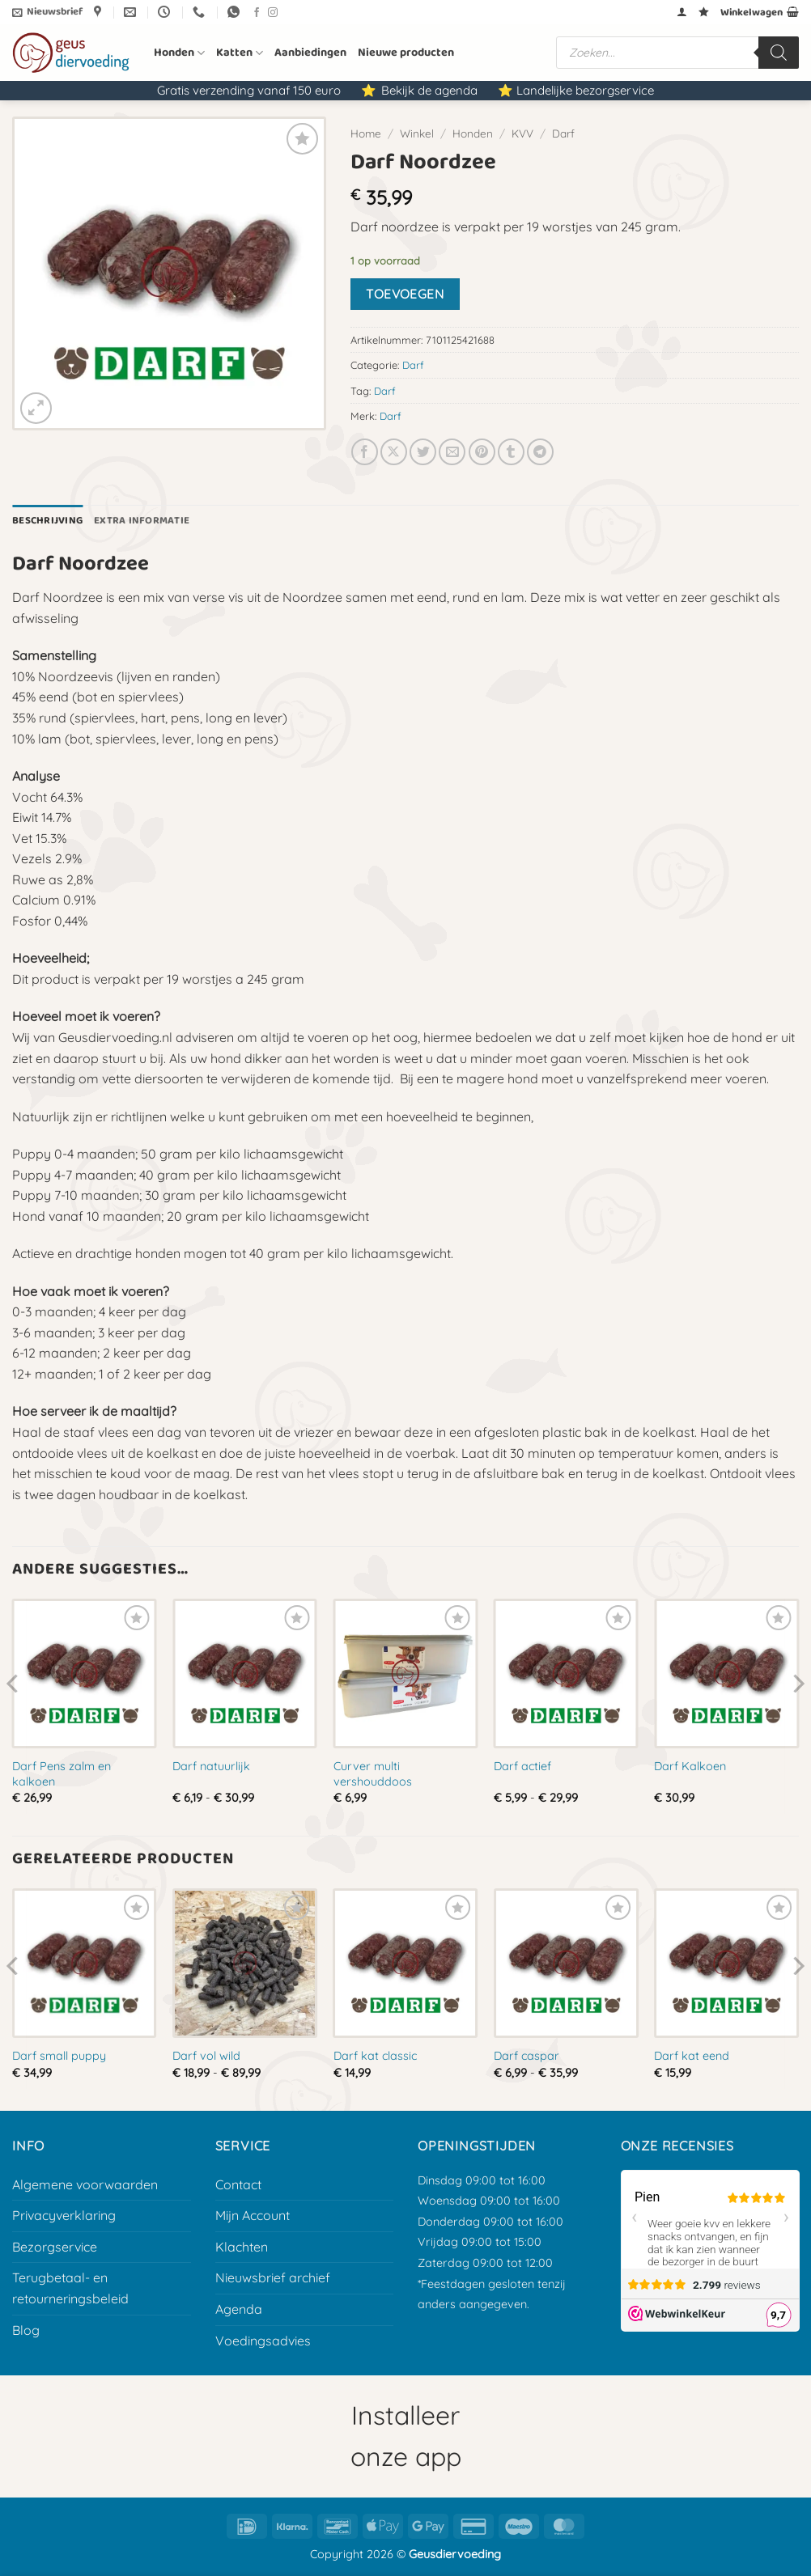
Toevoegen (405, 294)
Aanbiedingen (310, 52)
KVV (522, 133)
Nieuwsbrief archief (272, 2277)
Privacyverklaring (64, 2215)
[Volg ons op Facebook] (256, 13)
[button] (47, 12)
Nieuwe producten (406, 52)
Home (365, 133)
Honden (179, 52)
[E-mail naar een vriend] (452, 452)
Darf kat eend (691, 2056)
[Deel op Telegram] (540, 452)
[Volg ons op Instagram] (273, 13)
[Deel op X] (393, 452)
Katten (239, 52)
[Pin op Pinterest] (482, 452)
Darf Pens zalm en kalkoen (61, 1774)
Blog (26, 2330)
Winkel (417, 133)
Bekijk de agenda (429, 90)
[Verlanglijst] (703, 12)
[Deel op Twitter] (423, 452)
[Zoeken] (778, 52)
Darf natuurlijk (211, 1766)
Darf (563, 133)
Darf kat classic (375, 2056)
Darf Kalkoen (690, 1766)
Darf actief (522, 1766)
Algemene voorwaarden (85, 2184)
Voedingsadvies (263, 2340)
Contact (238, 2184)
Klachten (241, 2247)
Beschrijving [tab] (47, 520)
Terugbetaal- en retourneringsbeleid (70, 2288)
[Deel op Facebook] (364, 452)
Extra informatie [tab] (141, 520)
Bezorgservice (54, 2247)
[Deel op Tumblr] (511, 452)
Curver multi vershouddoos (372, 1774)
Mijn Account (252, 2215)
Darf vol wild (206, 2056)
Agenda (238, 2309)
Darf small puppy (59, 2056)
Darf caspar (526, 2056)
